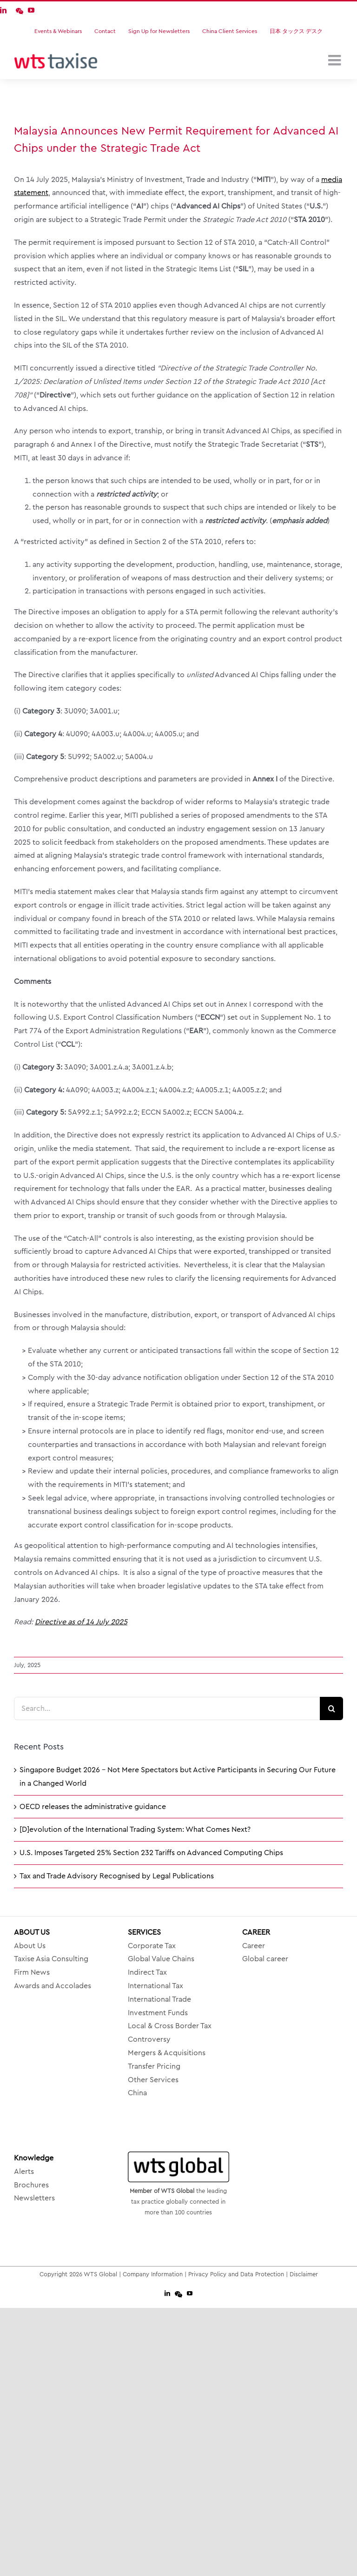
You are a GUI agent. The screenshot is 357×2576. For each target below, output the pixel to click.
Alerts (24, 2171)
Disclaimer (304, 2274)
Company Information (153, 2274)
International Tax (155, 1986)
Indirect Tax (147, 1972)
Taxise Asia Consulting (51, 1959)
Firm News (32, 1972)
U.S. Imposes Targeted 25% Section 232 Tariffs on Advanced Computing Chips (151, 1852)
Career (253, 1946)
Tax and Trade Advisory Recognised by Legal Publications (117, 1876)
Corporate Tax (152, 1946)
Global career (265, 1959)
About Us (30, 1946)
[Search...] (167, 1708)
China (137, 2093)
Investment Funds (158, 2013)
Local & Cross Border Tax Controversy (170, 2032)
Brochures (31, 2185)
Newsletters (34, 2198)
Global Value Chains (161, 1959)
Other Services (153, 2080)
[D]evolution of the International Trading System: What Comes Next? (135, 1829)
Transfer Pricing (154, 2066)
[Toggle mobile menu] (335, 60)
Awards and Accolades (52, 1986)
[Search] (331, 1708)
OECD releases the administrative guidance (93, 1806)
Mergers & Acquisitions (166, 2053)
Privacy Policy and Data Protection (236, 2274)
